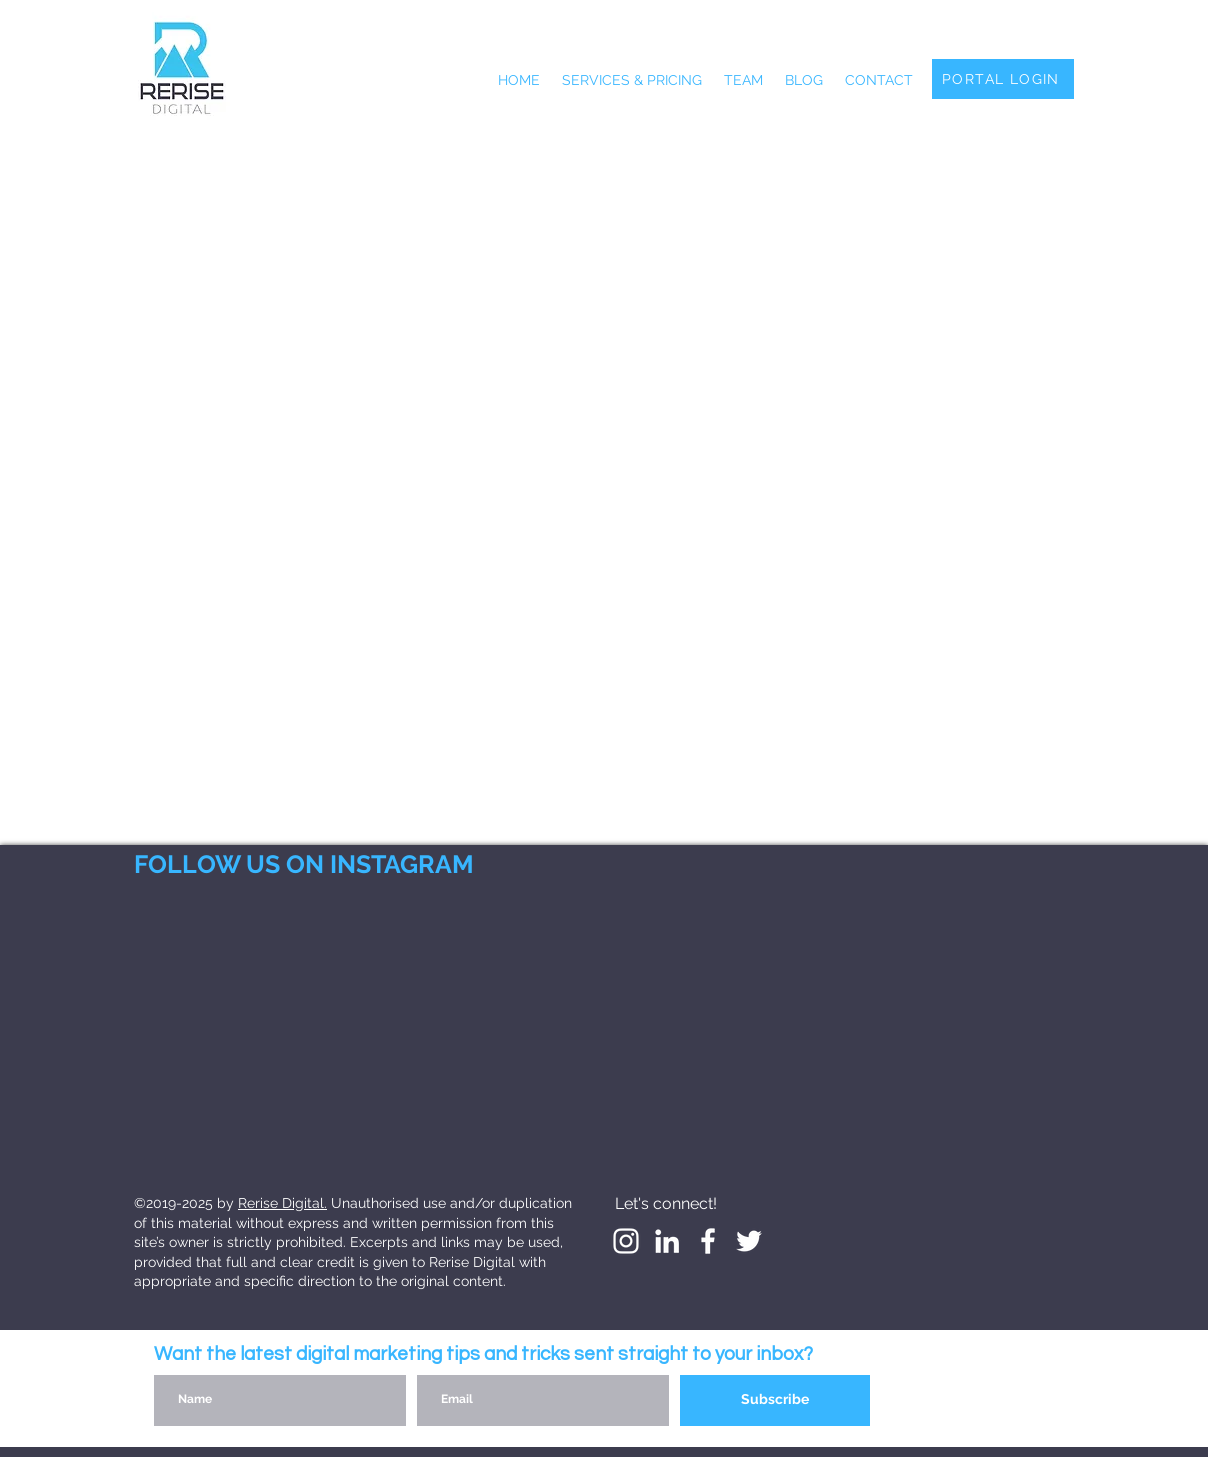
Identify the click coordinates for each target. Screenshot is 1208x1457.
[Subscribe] (775, 1400)
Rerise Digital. (282, 1203)
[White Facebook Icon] (708, 1241)
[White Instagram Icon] (626, 1241)
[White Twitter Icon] (749, 1241)
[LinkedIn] (667, 1241)
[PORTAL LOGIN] (1003, 79)
